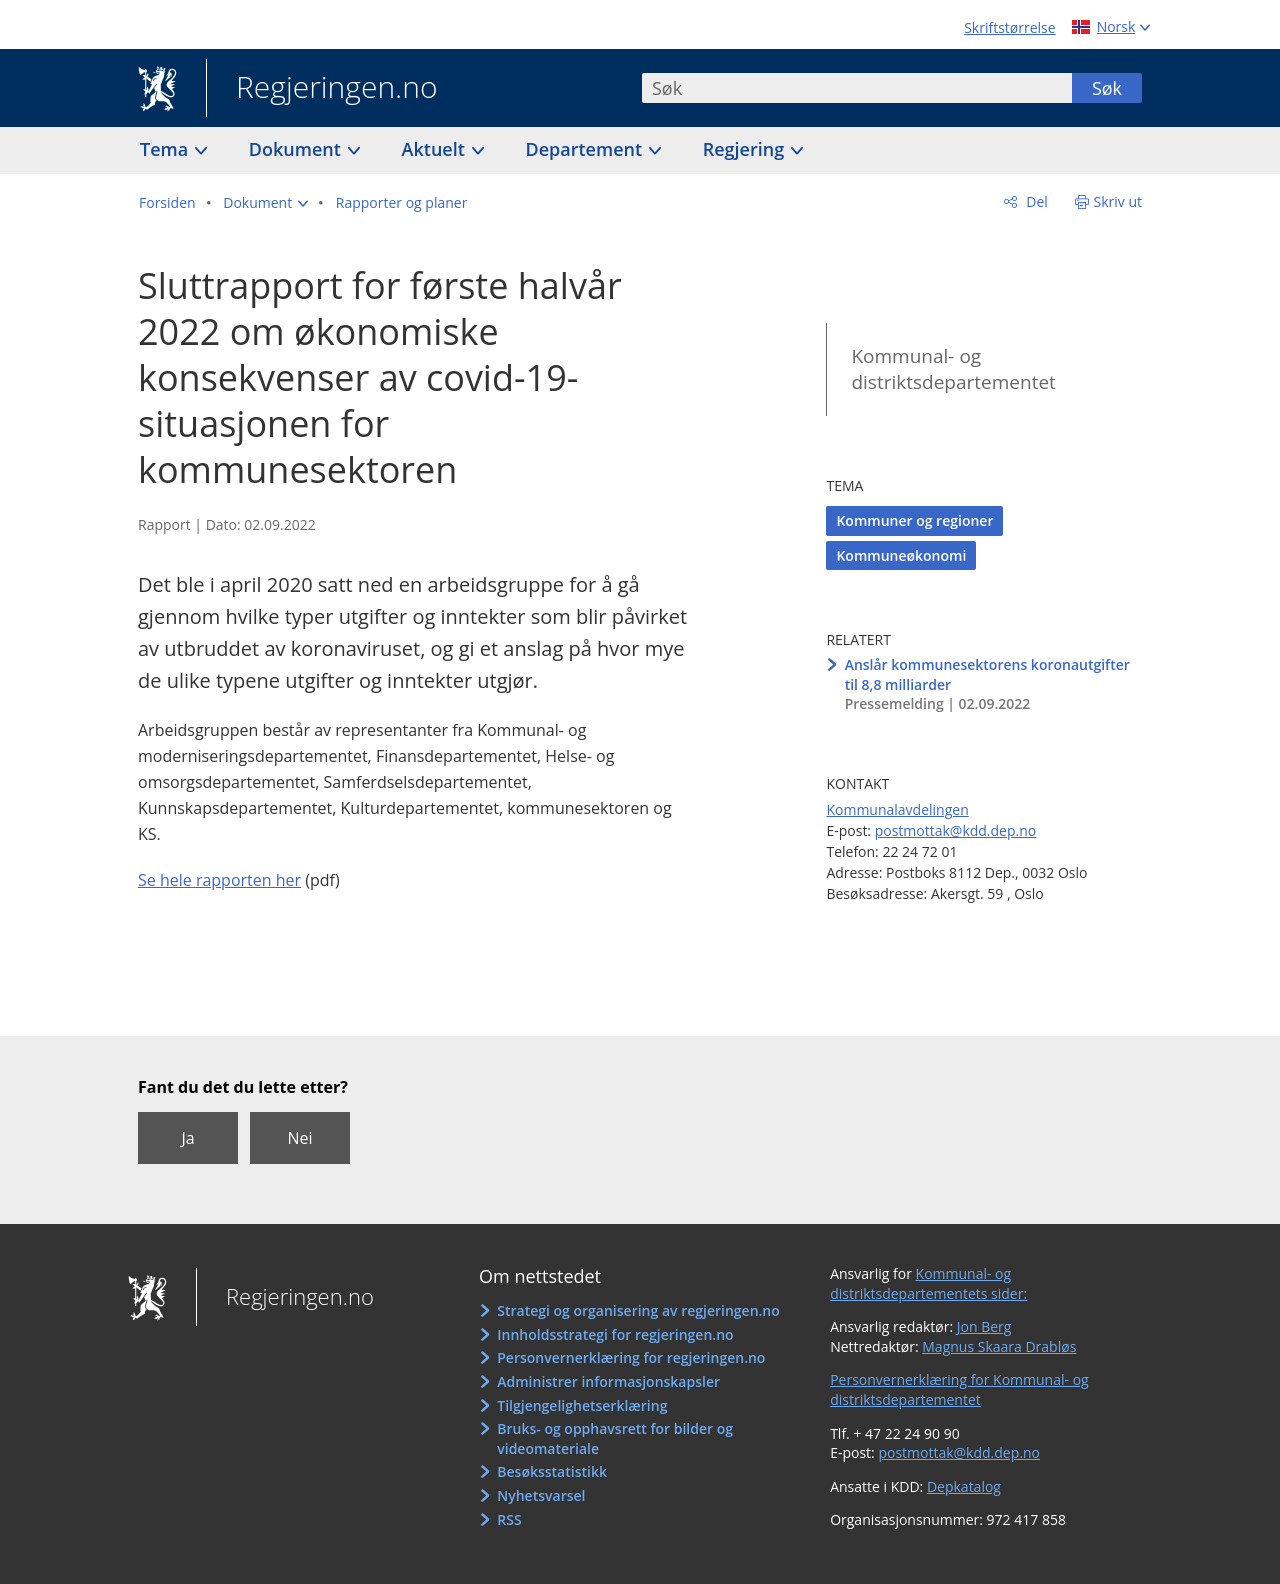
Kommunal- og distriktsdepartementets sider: (928, 1283)
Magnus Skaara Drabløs (999, 1346)
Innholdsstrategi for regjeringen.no (615, 1334)
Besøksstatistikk (552, 1471)
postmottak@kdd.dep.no (956, 830)
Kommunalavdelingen (897, 809)
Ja (187, 1138)
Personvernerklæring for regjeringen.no (631, 1357)
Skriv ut (1118, 201)
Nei (299, 1138)
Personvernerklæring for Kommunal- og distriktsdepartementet (959, 1389)
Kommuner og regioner (914, 520)
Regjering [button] (746, 149)
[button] (265, 203)
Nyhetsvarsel (541, 1495)
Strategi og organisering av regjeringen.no (638, 1310)
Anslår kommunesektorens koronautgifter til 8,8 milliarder (987, 674)
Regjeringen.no (322, 89)
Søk (1107, 88)
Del (1035, 201)
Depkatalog (964, 1486)
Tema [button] (166, 149)
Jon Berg (984, 1326)
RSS (509, 1519)
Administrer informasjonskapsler (608, 1381)
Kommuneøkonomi (901, 555)
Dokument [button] (297, 149)
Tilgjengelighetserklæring (582, 1405)
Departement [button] (586, 149)
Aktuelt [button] (436, 149)
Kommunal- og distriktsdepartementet (953, 369)
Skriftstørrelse (1009, 27)
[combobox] (857, 88)
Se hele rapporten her (219, 880)
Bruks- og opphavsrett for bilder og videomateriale (615, 1438)
